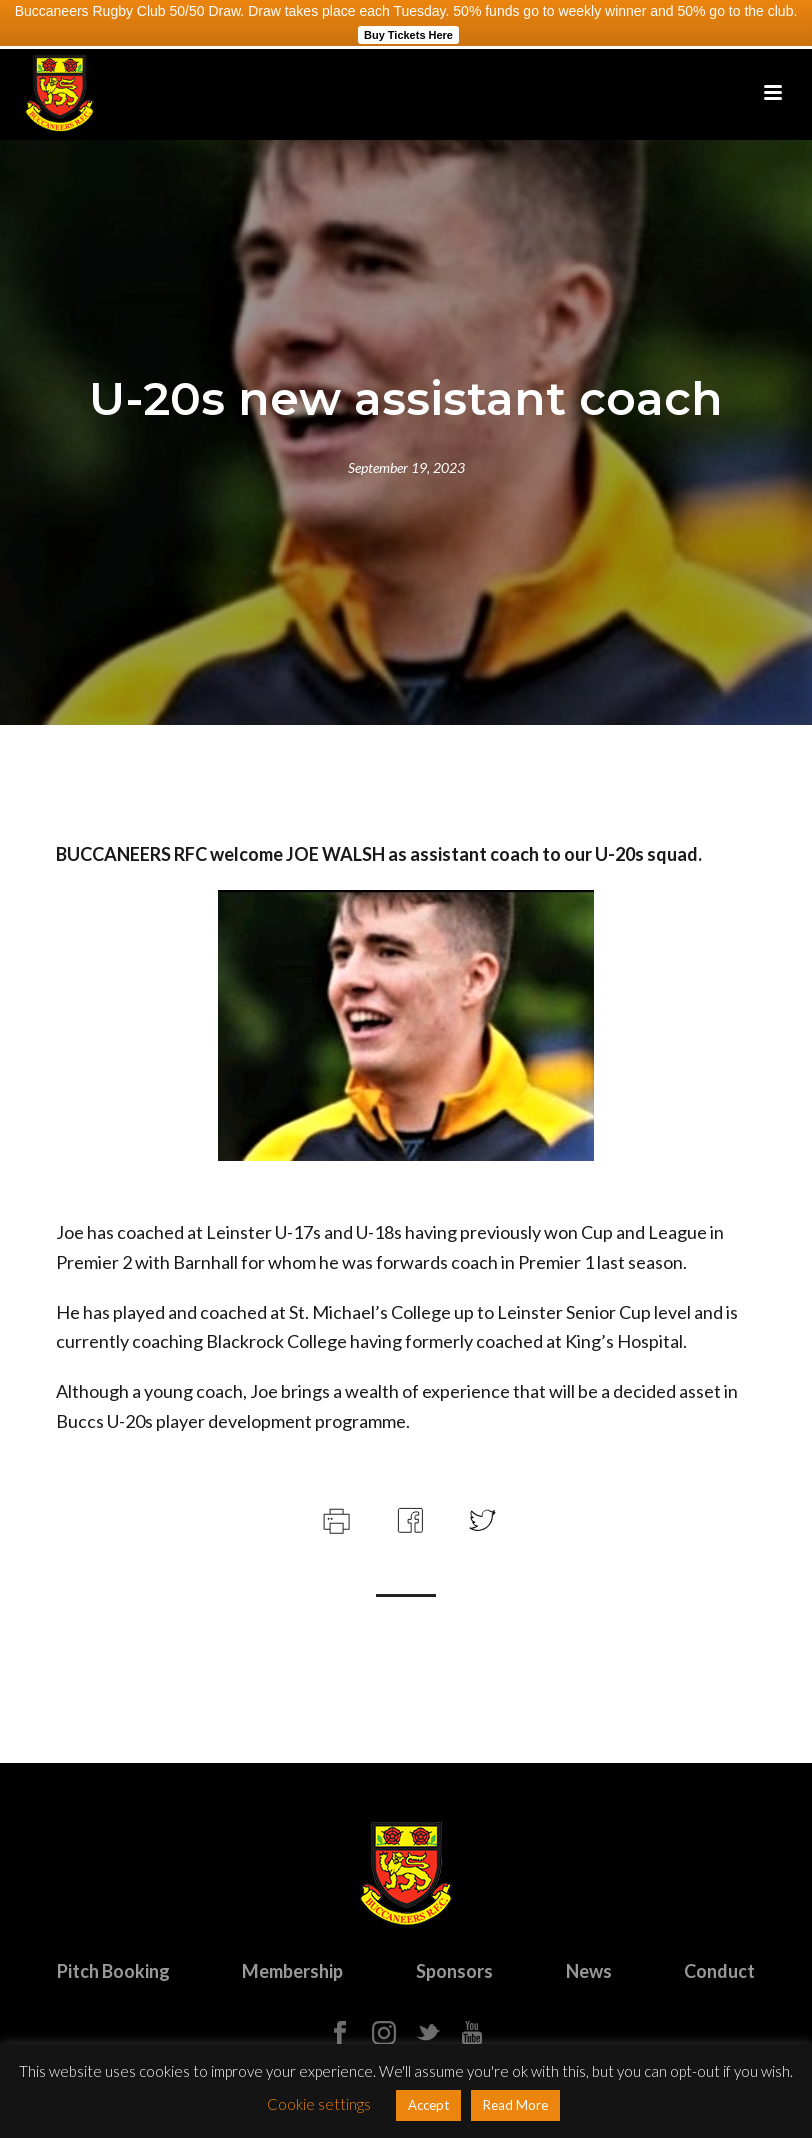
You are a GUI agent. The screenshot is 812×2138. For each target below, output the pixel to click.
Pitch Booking (113, 1971)
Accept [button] (428, 2105)
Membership (292, 1971)
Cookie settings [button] (319, 2104)
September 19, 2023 (406, 467)
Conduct (719, 1971)
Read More (515, 2105)
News (589, 1971)
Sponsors (454, 1971)
